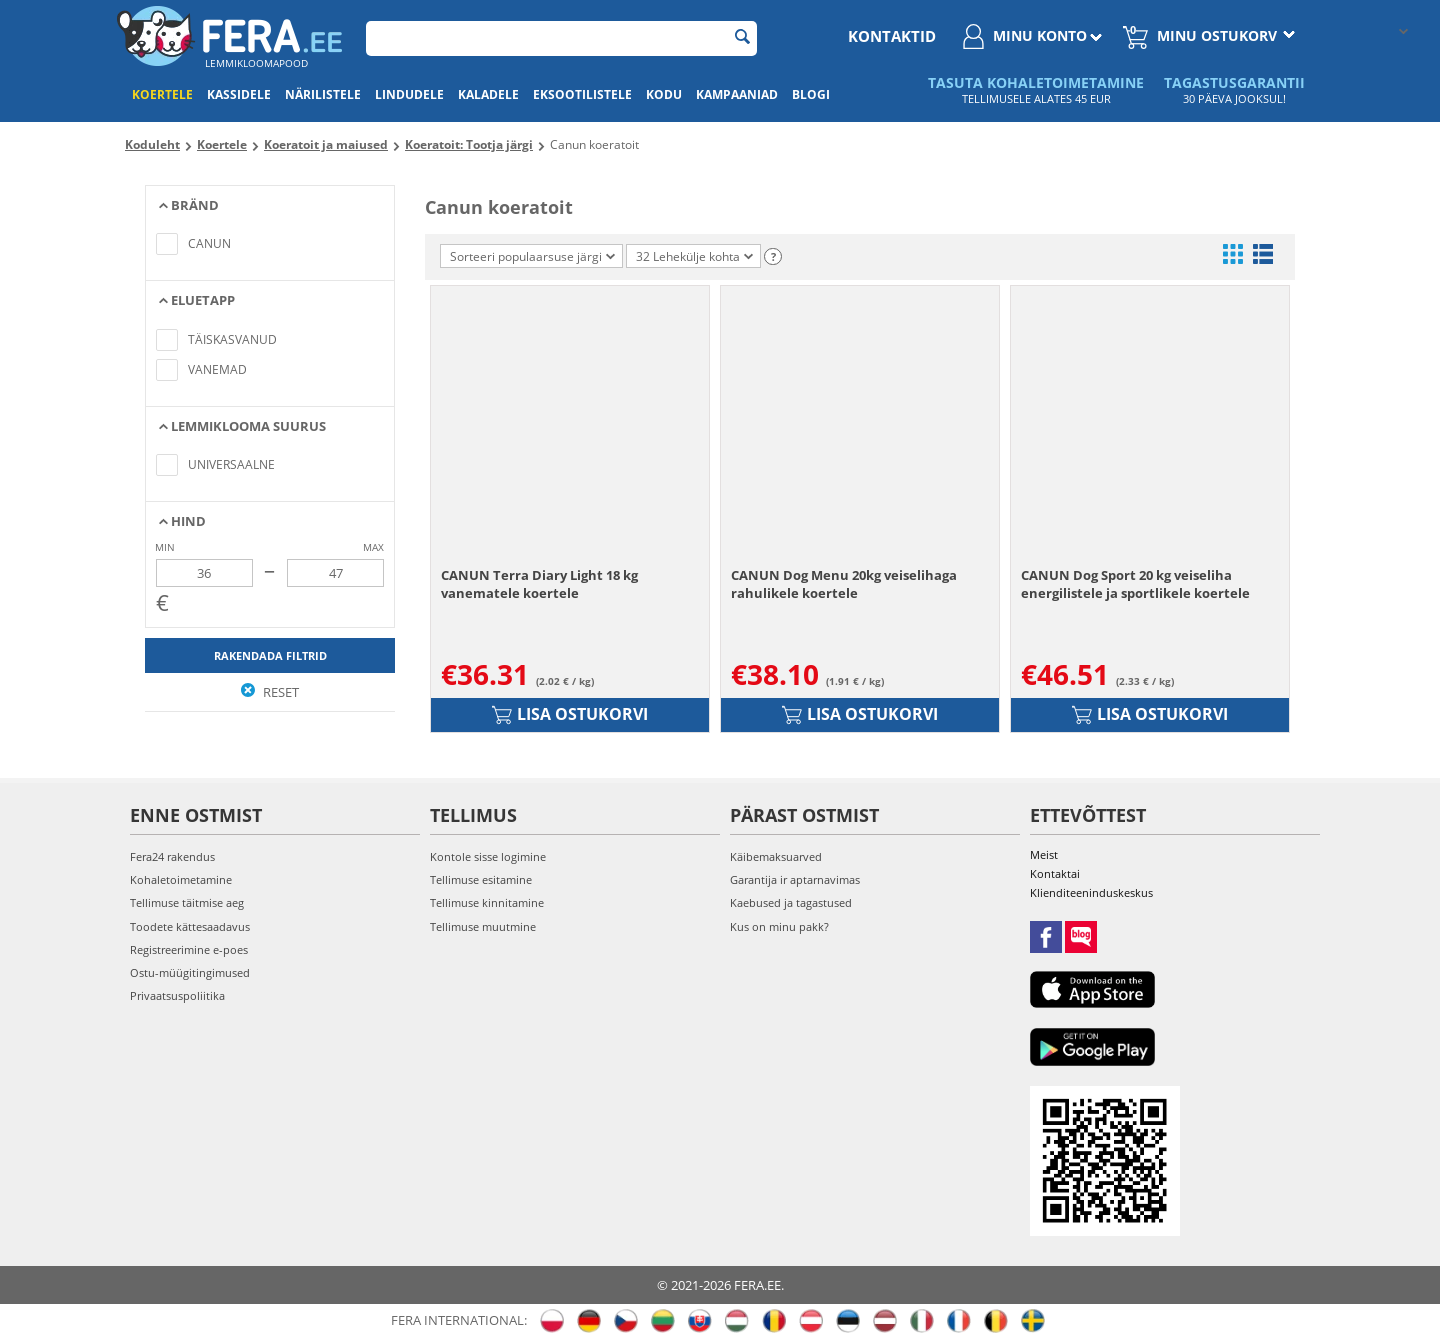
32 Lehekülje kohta (694, 256)
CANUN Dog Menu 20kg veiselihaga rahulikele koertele (844, 584)
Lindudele (409, 94)
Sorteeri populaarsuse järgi (532, 256)
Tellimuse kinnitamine (487, 902)
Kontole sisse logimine (488, 856)
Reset (270, 692)
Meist (1044, 854)
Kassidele (239, 94)
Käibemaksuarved (776, 856)
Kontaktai (1055, 873)
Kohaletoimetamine (181, 879)
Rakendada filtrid (270, 655)
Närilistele (323, 94)
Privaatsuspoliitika (177, 995)
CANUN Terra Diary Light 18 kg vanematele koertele (539, 584)
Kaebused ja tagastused (791, 902)
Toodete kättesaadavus (190, 926)
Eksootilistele (582, 94)
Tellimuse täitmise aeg (187, 902)
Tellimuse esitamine (481, 879)
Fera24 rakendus (172, 856)
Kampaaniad (737, 94)
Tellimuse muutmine (483, 926)
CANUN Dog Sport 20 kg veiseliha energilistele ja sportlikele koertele (1135, 584)
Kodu (664, 94)
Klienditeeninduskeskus (1091, 892)
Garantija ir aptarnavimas (795, 879)
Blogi (811, 94)
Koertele (162, 94)
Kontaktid (892, 36)
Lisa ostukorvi (570, 714)
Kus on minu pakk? (779, 926)
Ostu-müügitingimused (190, 972)
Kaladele (488, 94)
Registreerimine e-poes (189, 949)
